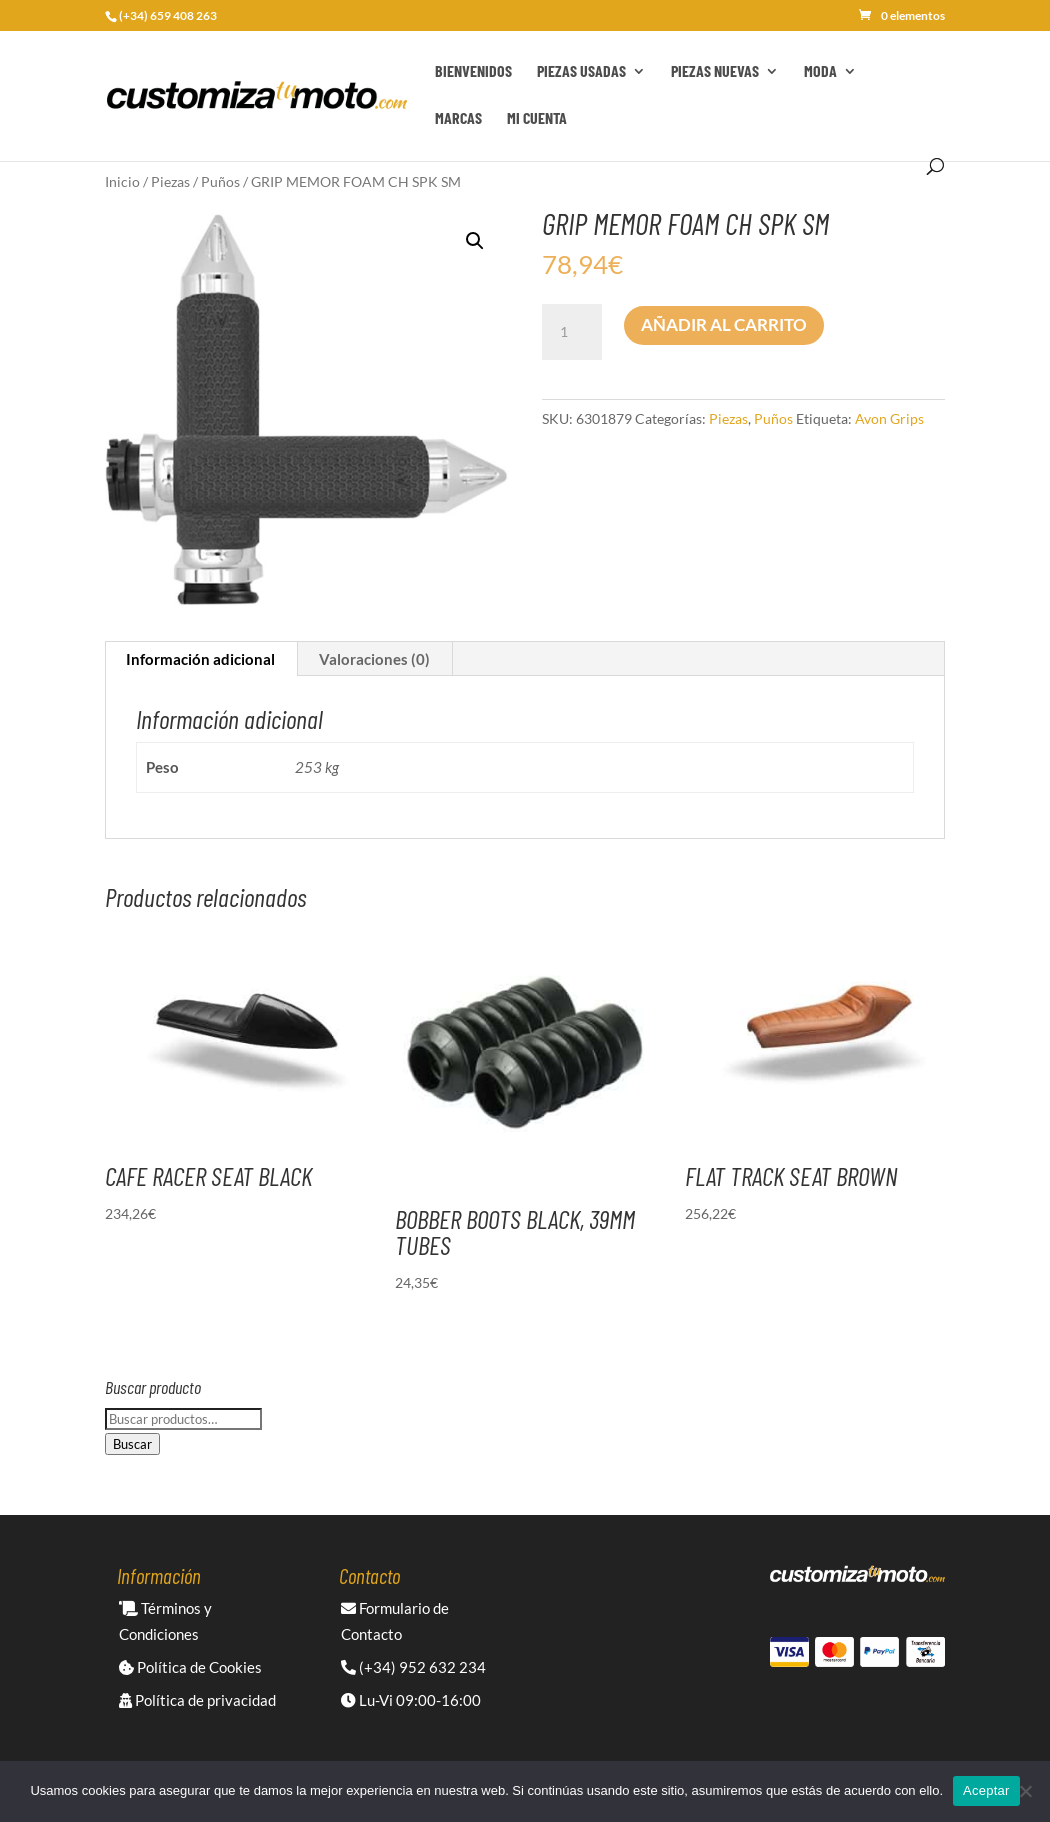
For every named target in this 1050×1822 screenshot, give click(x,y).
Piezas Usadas (581, 72)
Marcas (458, 119)
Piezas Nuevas (715, 72)
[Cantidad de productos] (572, 332)
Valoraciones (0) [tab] (374, 659)
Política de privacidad (197, 1700)
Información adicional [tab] (200, 659)
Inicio (122, 181)
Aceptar (986, 1790)
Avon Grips (889, 418)
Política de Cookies (190, 1667)
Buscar (132, 1444)
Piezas (170, 181)
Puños (220, 181)
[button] (475, 241)
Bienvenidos (473, 72)
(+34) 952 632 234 (413, 1667)
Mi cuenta (537, 119)
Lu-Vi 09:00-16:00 (411, 1700)
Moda (820, 72)
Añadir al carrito (724, 324)
